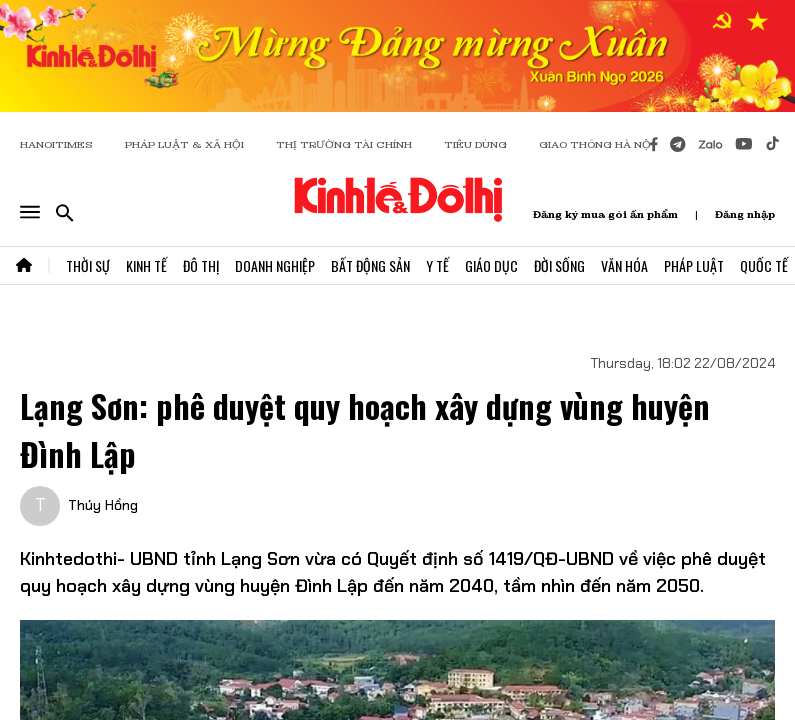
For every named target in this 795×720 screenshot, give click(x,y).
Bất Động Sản (370, 265)
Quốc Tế (764, 265)
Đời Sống (559, 265)
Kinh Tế (146, 265)
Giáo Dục (491, 265)
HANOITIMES (56, 144)
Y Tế (437, 265)
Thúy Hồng (103, 505)
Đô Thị (201, 265)
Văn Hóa (624, 265)
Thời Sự (88, 265)
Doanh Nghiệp (275, 265)
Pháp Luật (694, 265)
